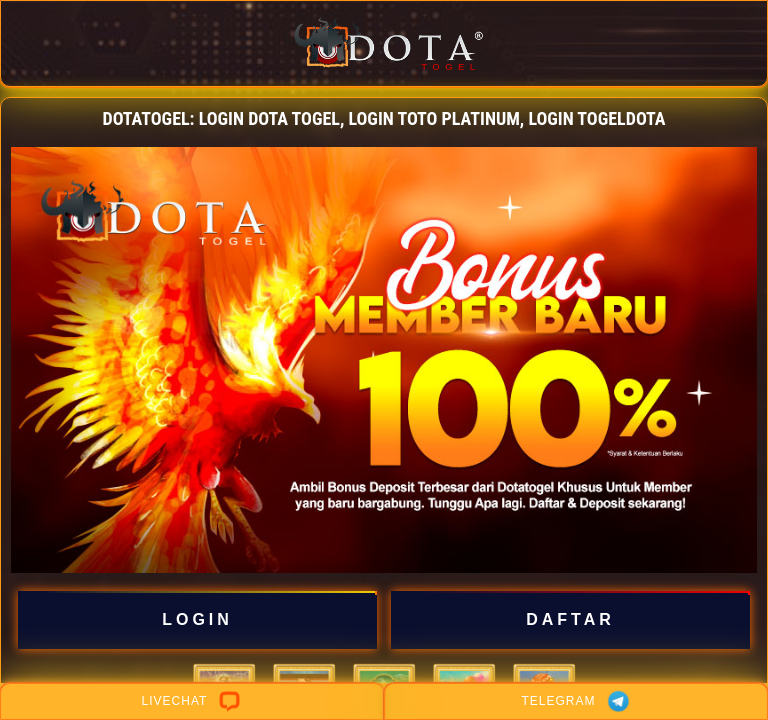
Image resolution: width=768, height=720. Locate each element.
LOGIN (197, 620)
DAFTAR (570, 620)
